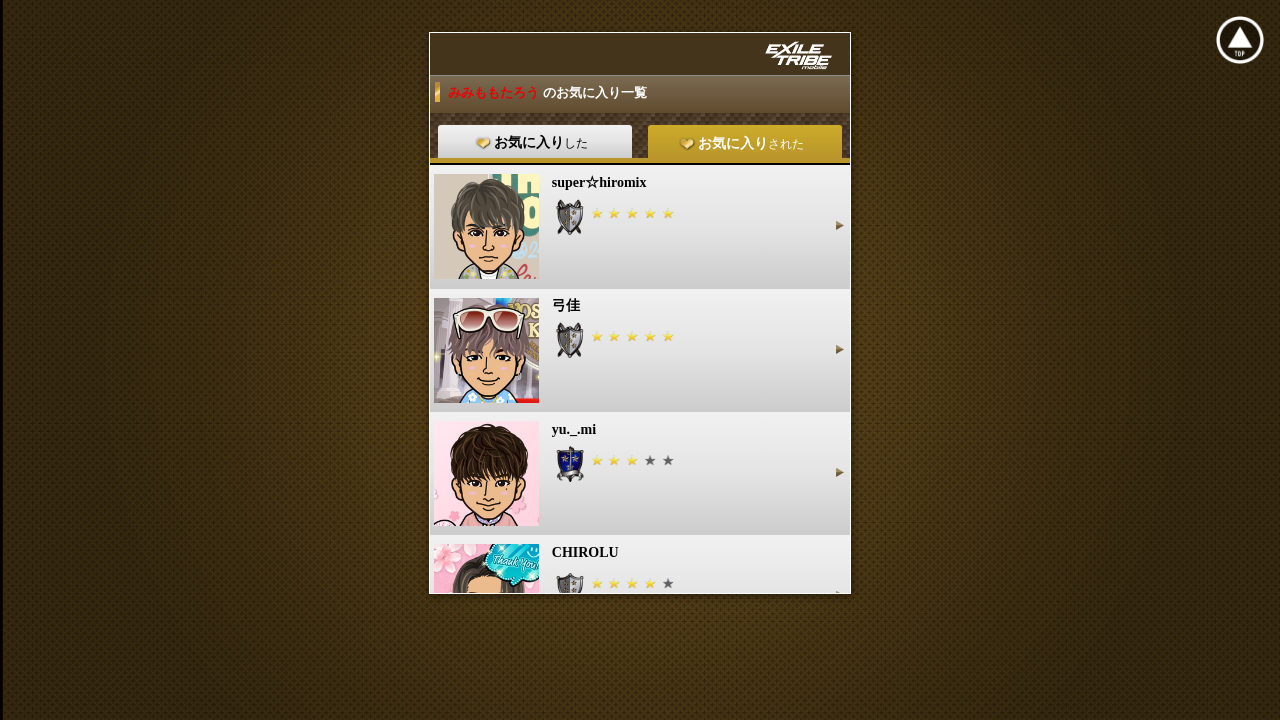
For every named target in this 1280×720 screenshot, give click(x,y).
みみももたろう (495, 92)
